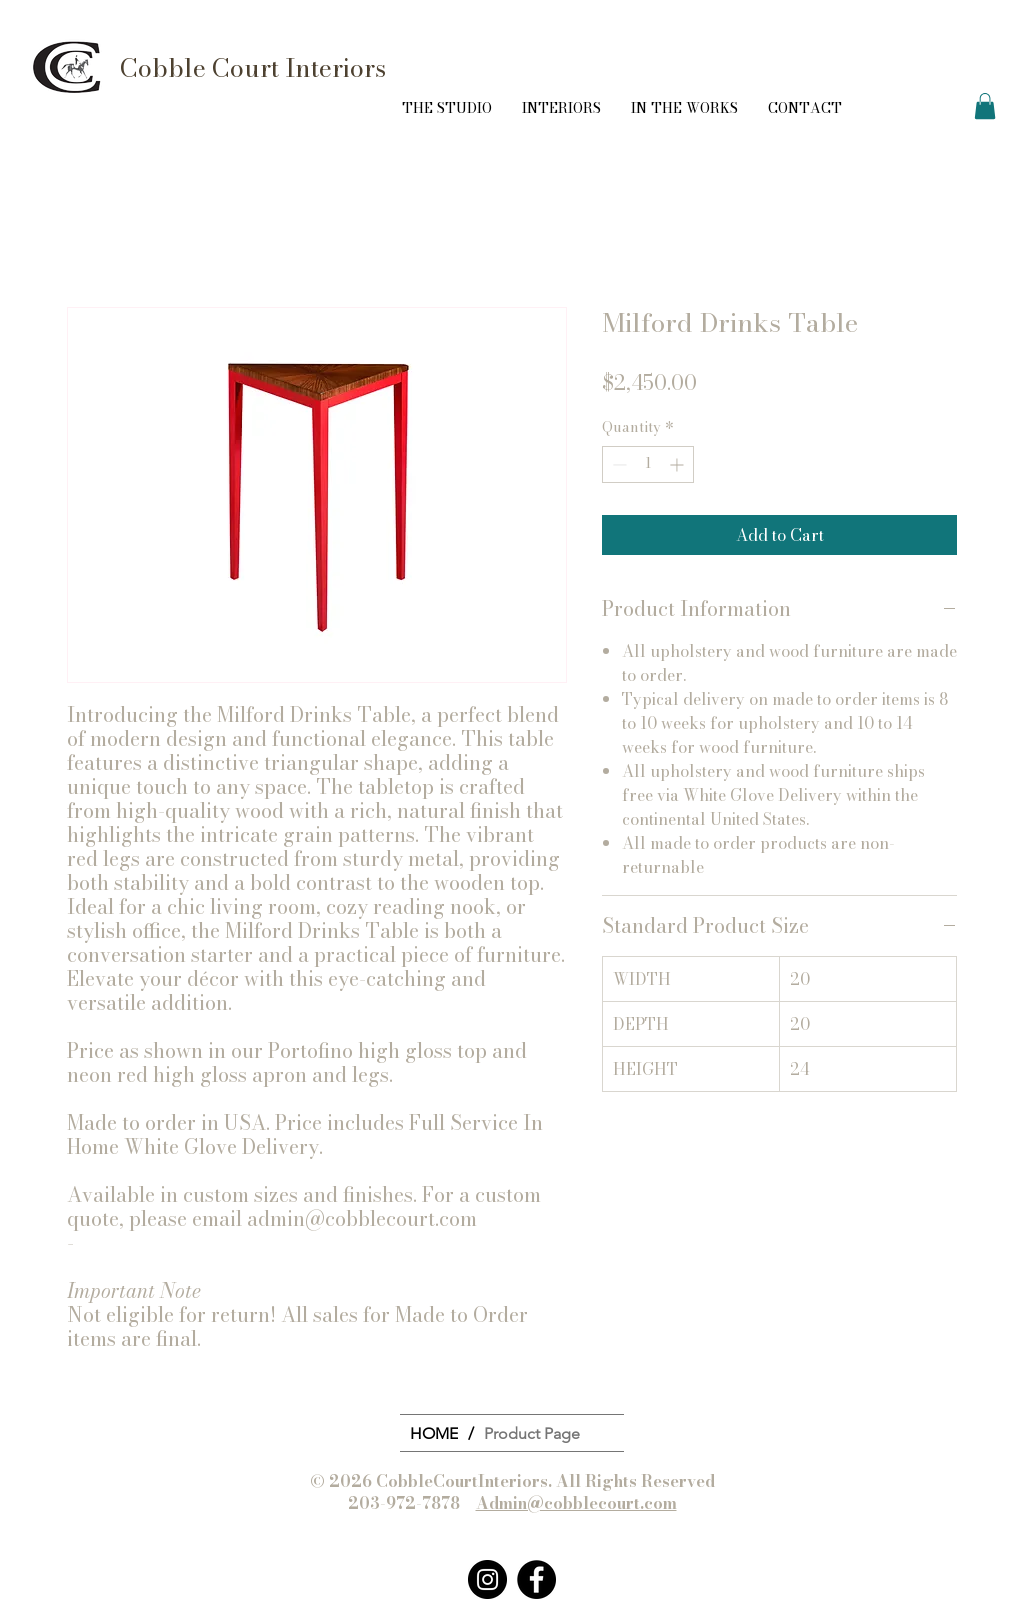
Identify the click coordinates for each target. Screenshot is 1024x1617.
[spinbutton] (648, 464)
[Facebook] (536, 1579)
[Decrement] (617, 464)
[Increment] (678, 464)
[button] (985, 106)
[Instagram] (487, 1579)
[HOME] (434, 1433)
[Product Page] (532, 1433)
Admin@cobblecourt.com (576, 1503)
